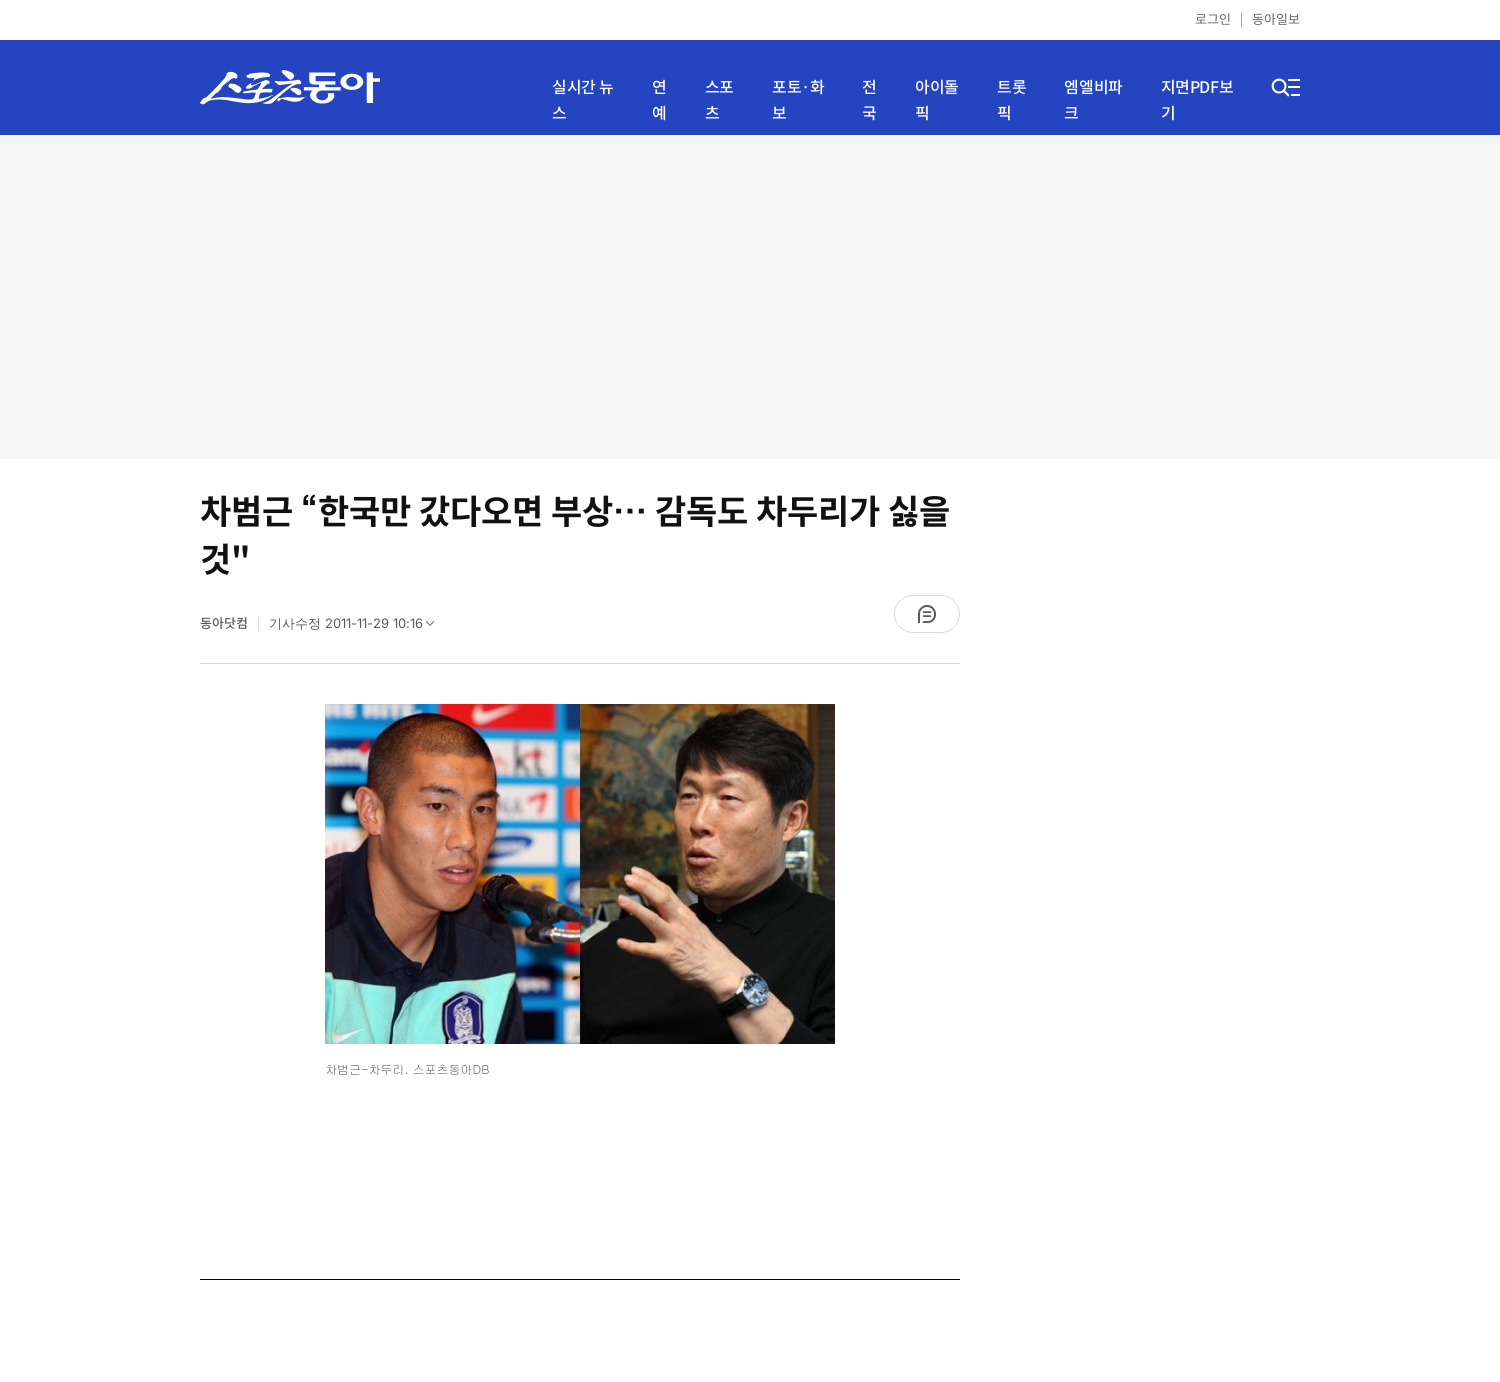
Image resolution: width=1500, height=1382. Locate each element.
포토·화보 (798, 100)
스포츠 (719, 100)
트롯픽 (1011, 100)
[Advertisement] (750, 295)
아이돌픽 (937, 100)
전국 (869, 100)
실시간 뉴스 (583, 100)
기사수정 (358, 628)
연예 (659, 100)
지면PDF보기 (1197, 100)
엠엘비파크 (1093, 100)
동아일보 (1276, 19)
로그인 (1213, 19)
